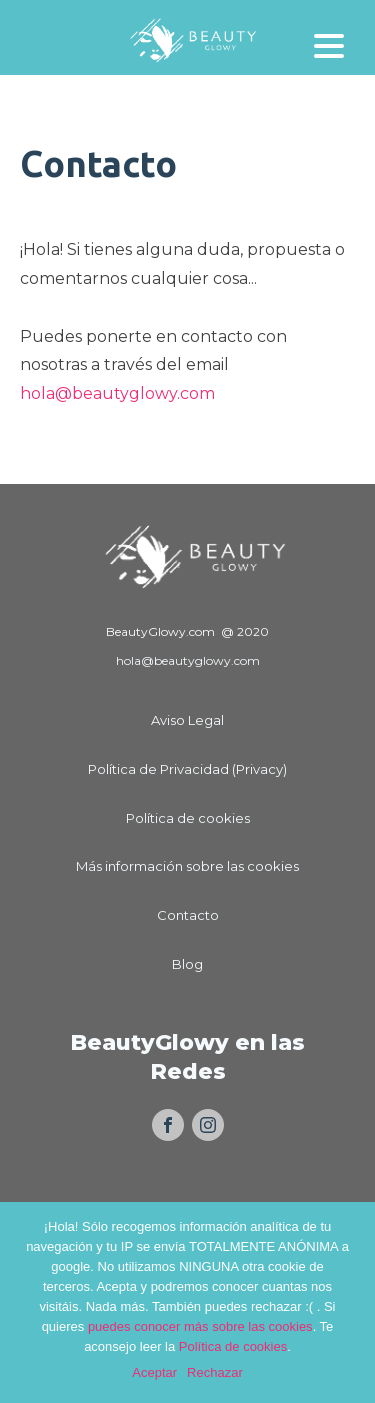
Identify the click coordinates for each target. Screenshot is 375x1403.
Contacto (188, 915)
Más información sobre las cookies (187, 866)
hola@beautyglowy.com (117, 393)
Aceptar (154, 1372)
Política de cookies (188, 818)
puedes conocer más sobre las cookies (200, 1326)
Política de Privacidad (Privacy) (187, 769)
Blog (187, 964)
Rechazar (215, 1372)
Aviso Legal (187, 720)
